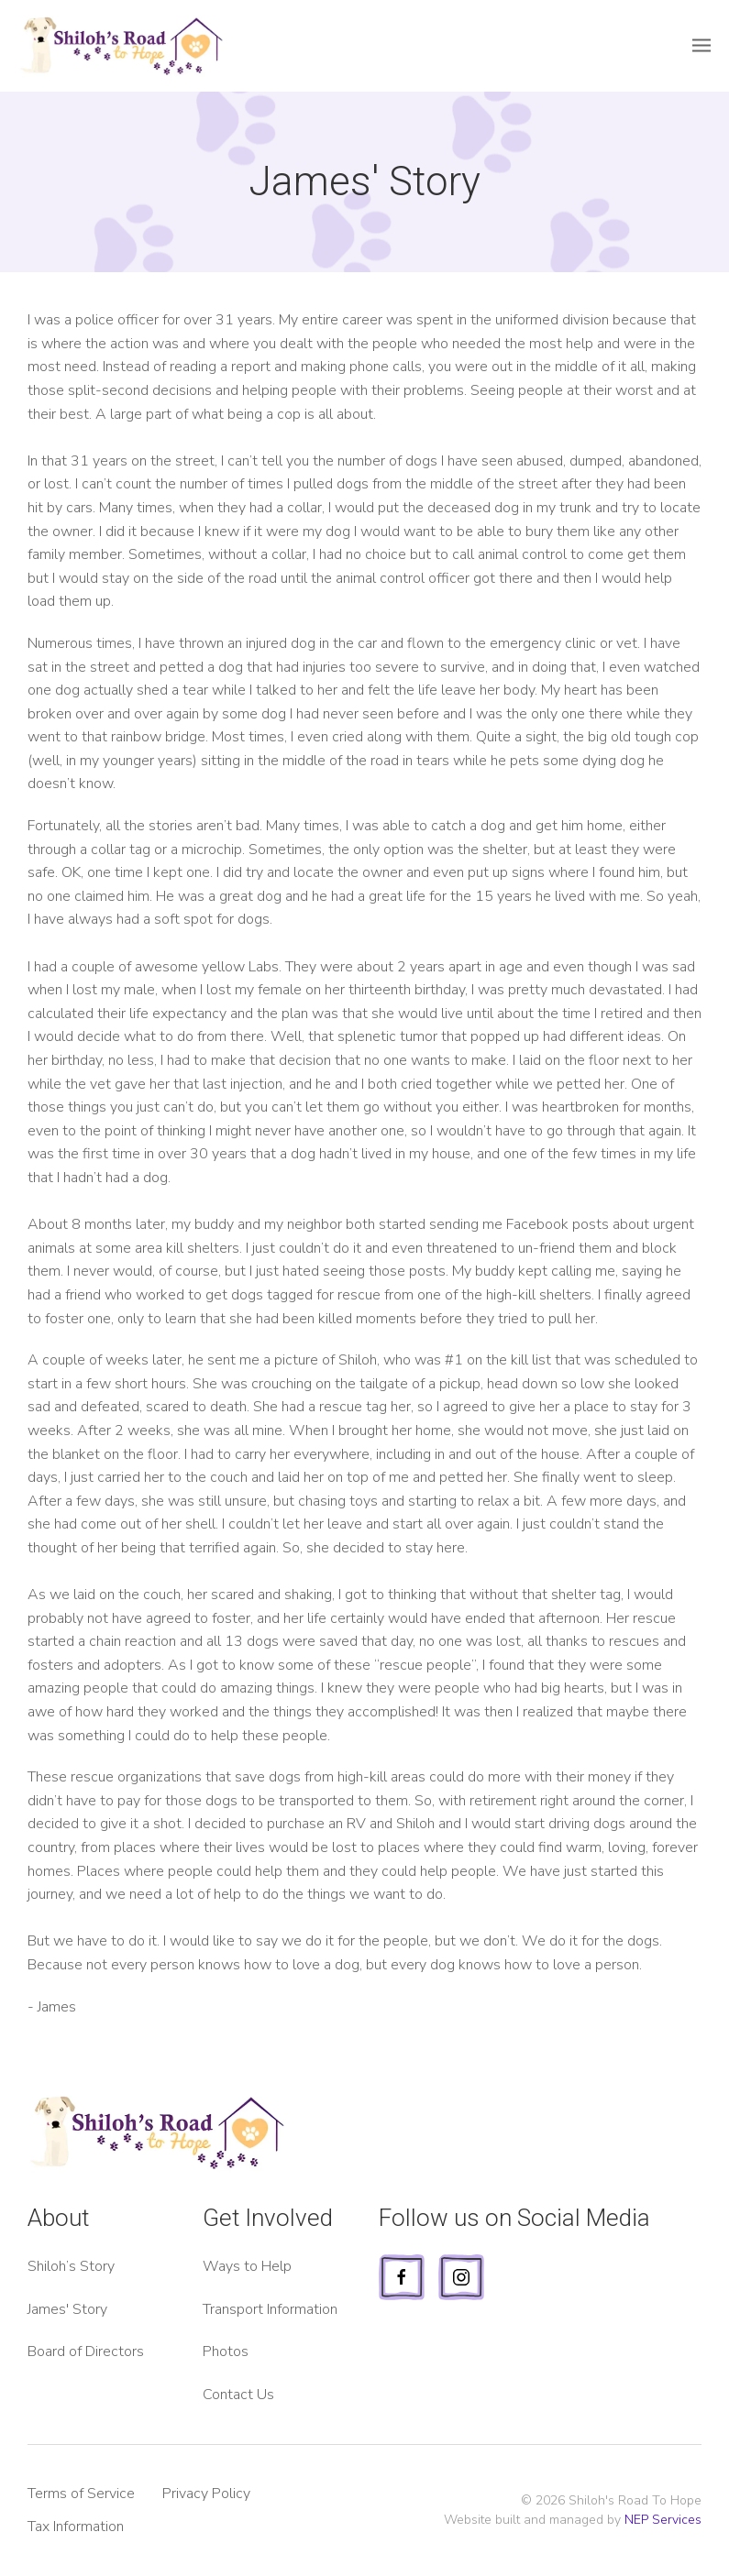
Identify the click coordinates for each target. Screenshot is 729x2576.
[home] (113, 46)
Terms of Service (81, 2493)
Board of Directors (86, 2351)
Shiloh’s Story (71, 2266)
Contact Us (238, 2394)
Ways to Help (247, 2266)
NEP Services (662, 2519)
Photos (226, 2351)
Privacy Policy (206, 2493)
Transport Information (270, 2309)
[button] (702, 45)
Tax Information (76, 2526)
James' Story (67, 2309)
